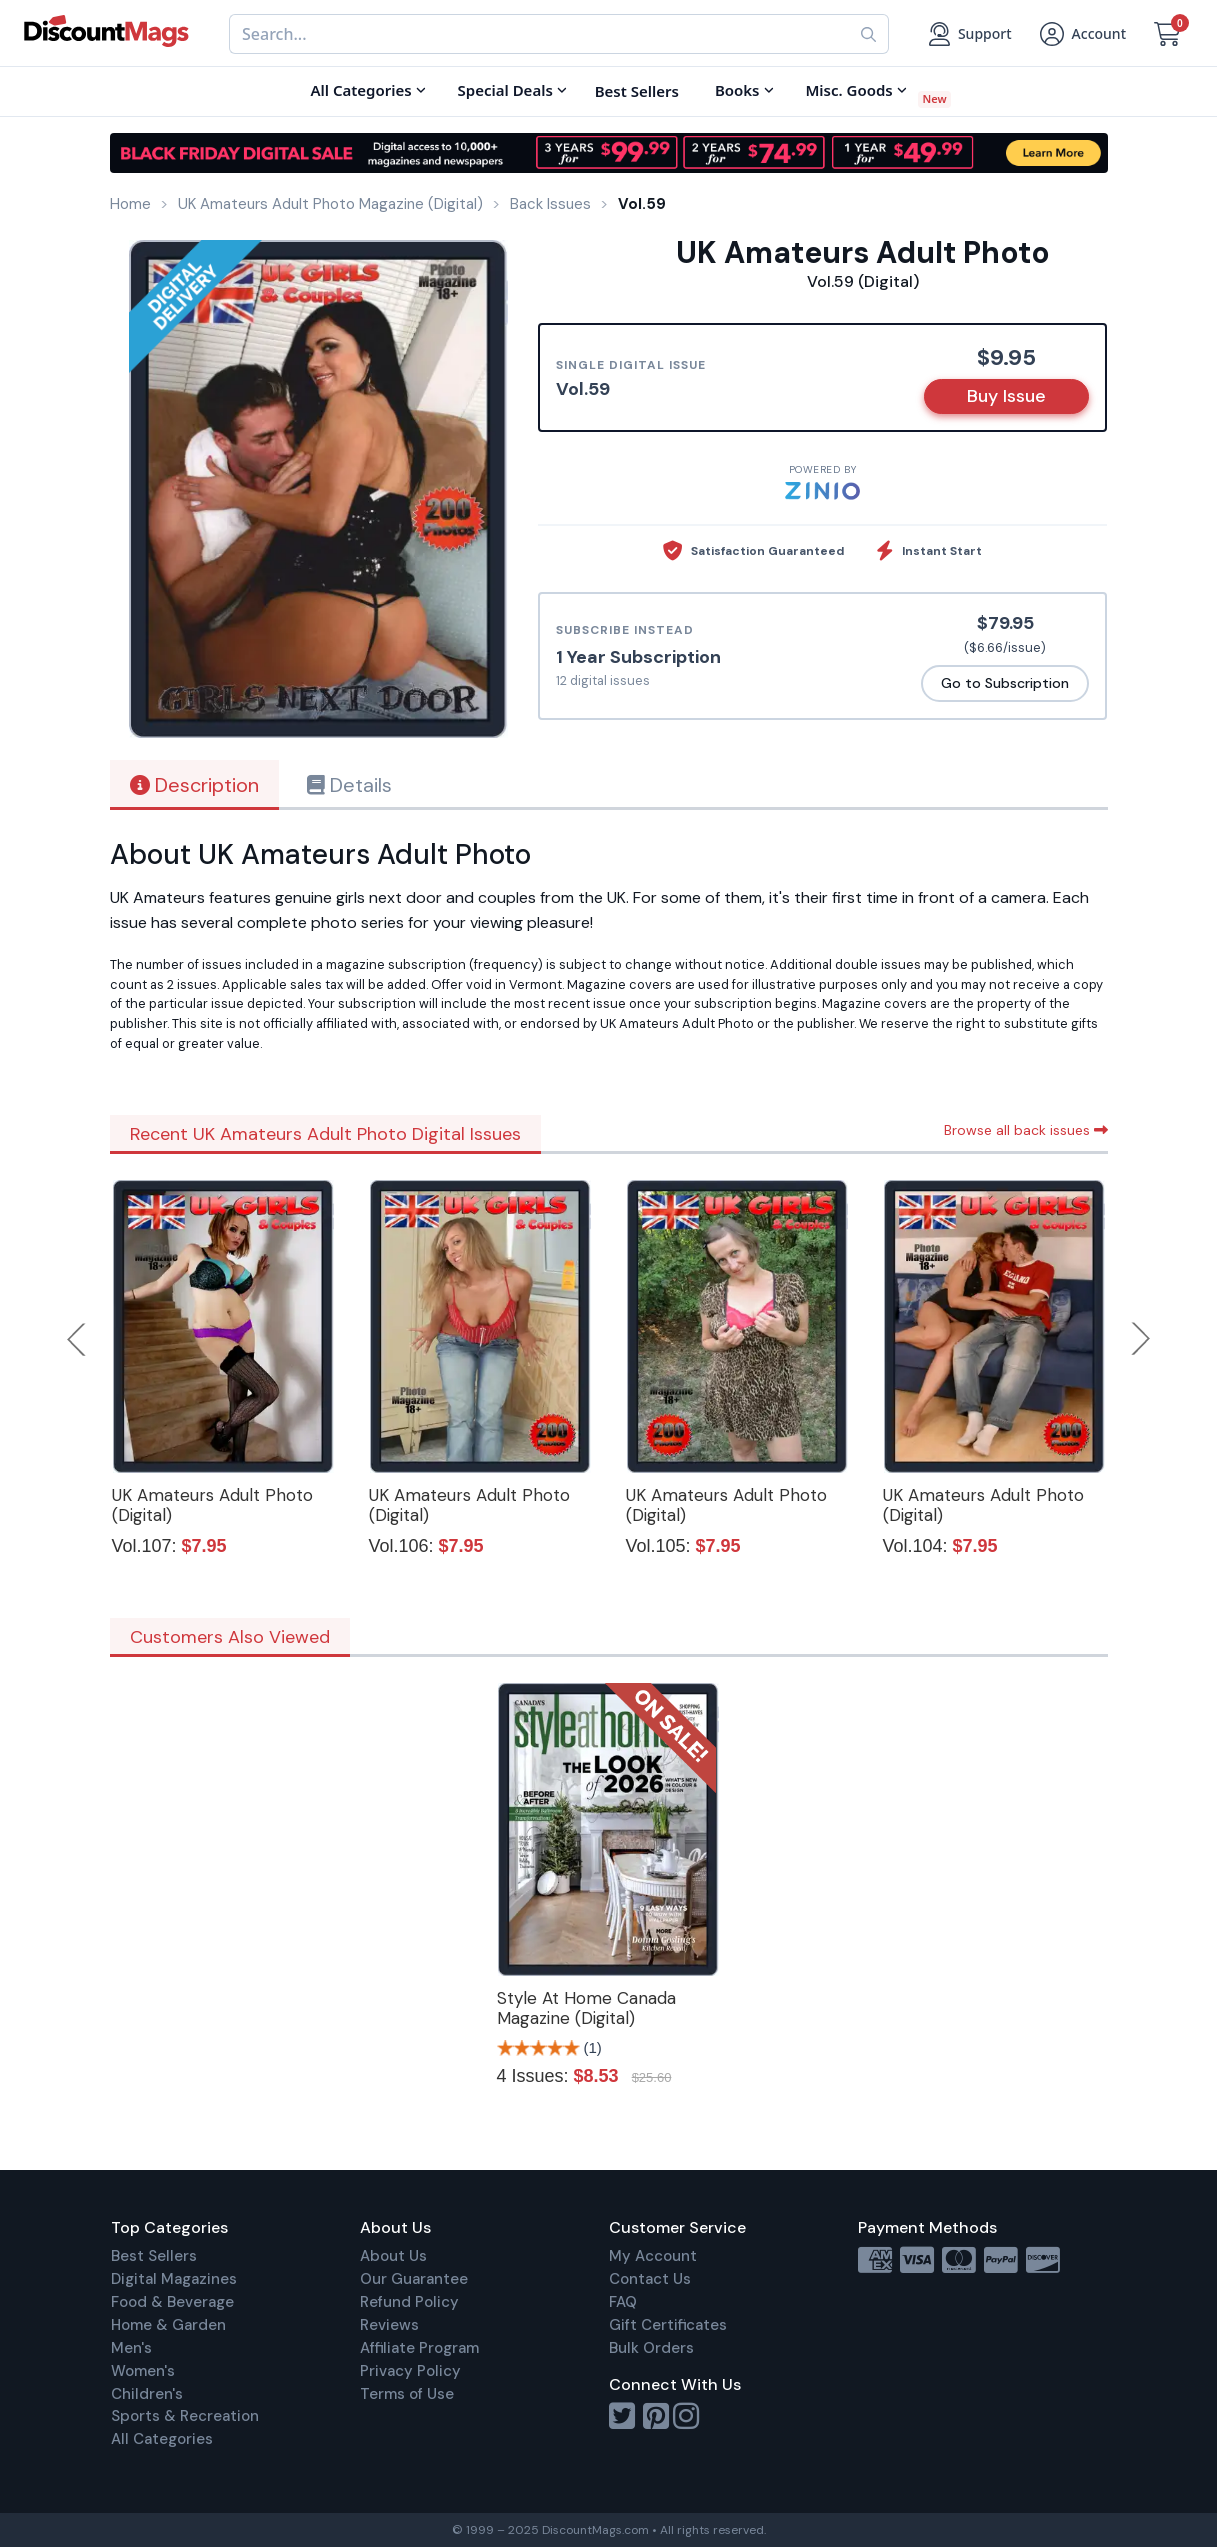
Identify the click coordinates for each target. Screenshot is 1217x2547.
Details (349, 785)
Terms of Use (407, 2394)
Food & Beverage (172, 2302)
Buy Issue (1006, 396)
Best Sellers (154, 2256)
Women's (143, 2371)
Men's (131, 2348)
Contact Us (650, 2279)
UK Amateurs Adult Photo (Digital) (212, 1505)
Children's (147, 2394)
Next (1141, 1339)
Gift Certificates (668, 2325)
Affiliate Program (419, 2348)
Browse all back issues (1026, 1130)
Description (194, 785)
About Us (393, 2256)
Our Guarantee (414, 2279)
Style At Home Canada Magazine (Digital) (586, 2008)
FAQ (623, 2302)
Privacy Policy (410, 2371)
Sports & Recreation (185, 2416)
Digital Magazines (174, 2279)
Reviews (389, 2325)
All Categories (162, 2439)
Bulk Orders (651, 2348)
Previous (78, 1339)
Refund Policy (409, 2302)
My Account (653, 2256)
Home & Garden (168, 2325)
